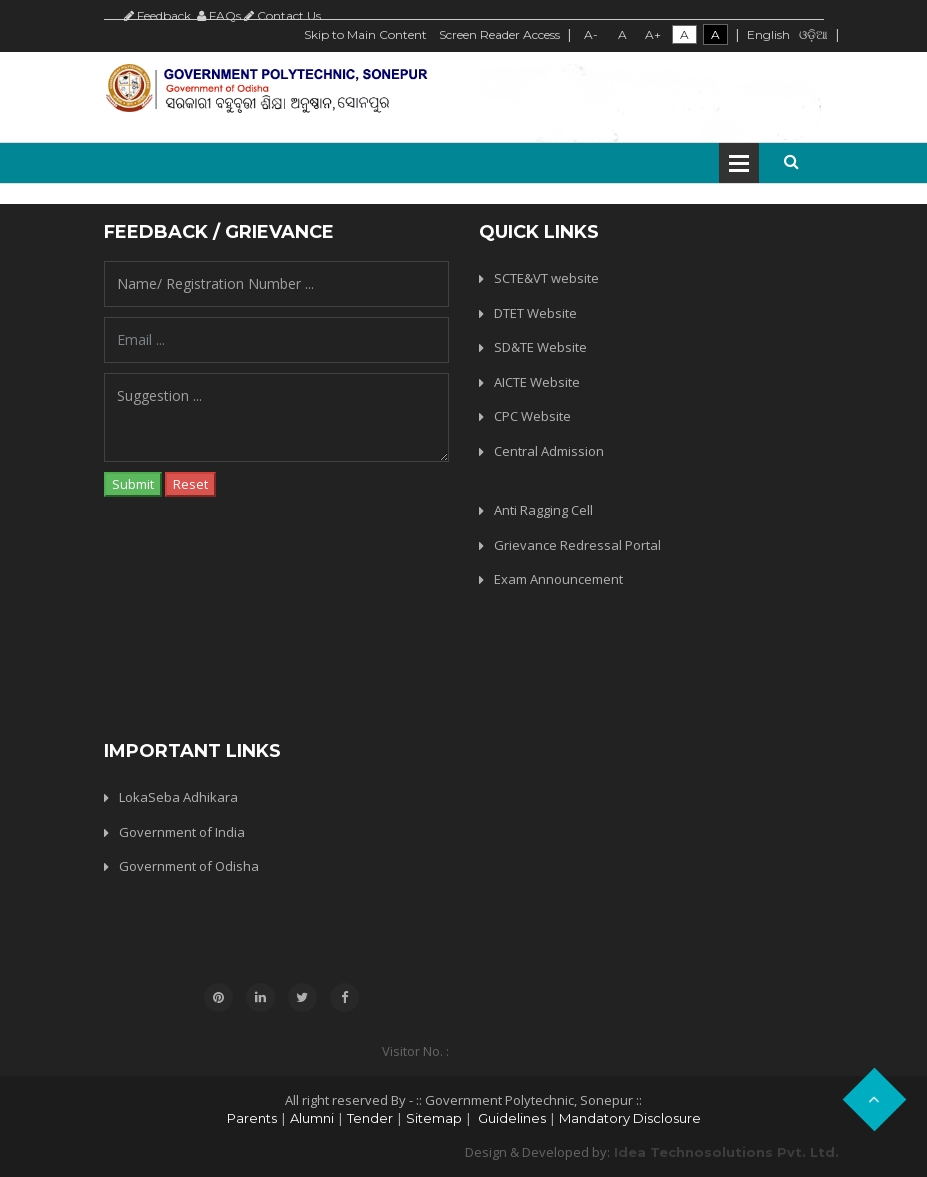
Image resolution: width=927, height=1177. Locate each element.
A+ (653, 34)
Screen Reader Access (499, 34)
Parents (252, 1118)
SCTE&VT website (546, 278)
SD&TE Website (540, 347)
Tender (370, 1118)
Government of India (182, 832)
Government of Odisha (189, 866)
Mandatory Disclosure (630, 1118)
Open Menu (739, 163)
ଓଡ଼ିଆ (813, 34)
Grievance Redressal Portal (577, 545)
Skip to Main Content (365, 34)
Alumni (312, 1118)
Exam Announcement (558, 579)
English (768, 34)
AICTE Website (537, 382)
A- (591, 34)
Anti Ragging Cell (543, 510)
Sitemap (434, 1118)
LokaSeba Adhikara (178, 797)
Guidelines (510, 1118)
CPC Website (532, 416)
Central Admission (549, 451)
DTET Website (535, 313)
